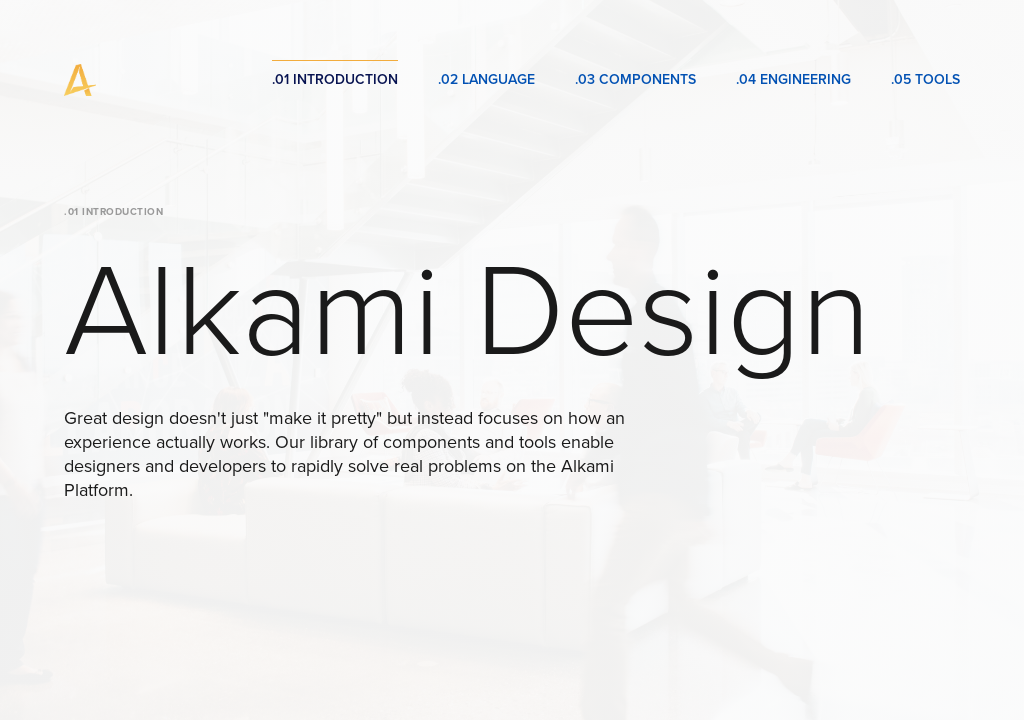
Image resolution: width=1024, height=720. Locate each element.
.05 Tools (925, 79)
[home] (80, 80)
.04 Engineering (793, 79)
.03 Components (635, 79)
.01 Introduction (335, 79)
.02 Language (486, 79)
